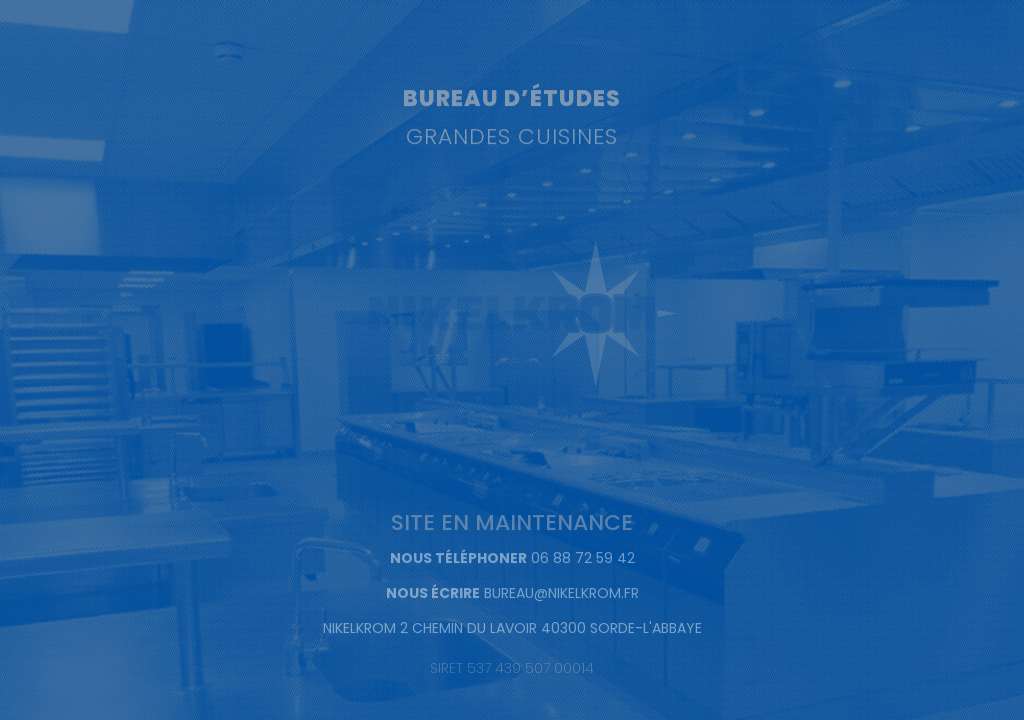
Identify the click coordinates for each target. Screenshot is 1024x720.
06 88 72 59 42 (583, 559)
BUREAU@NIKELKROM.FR (561, 594)
